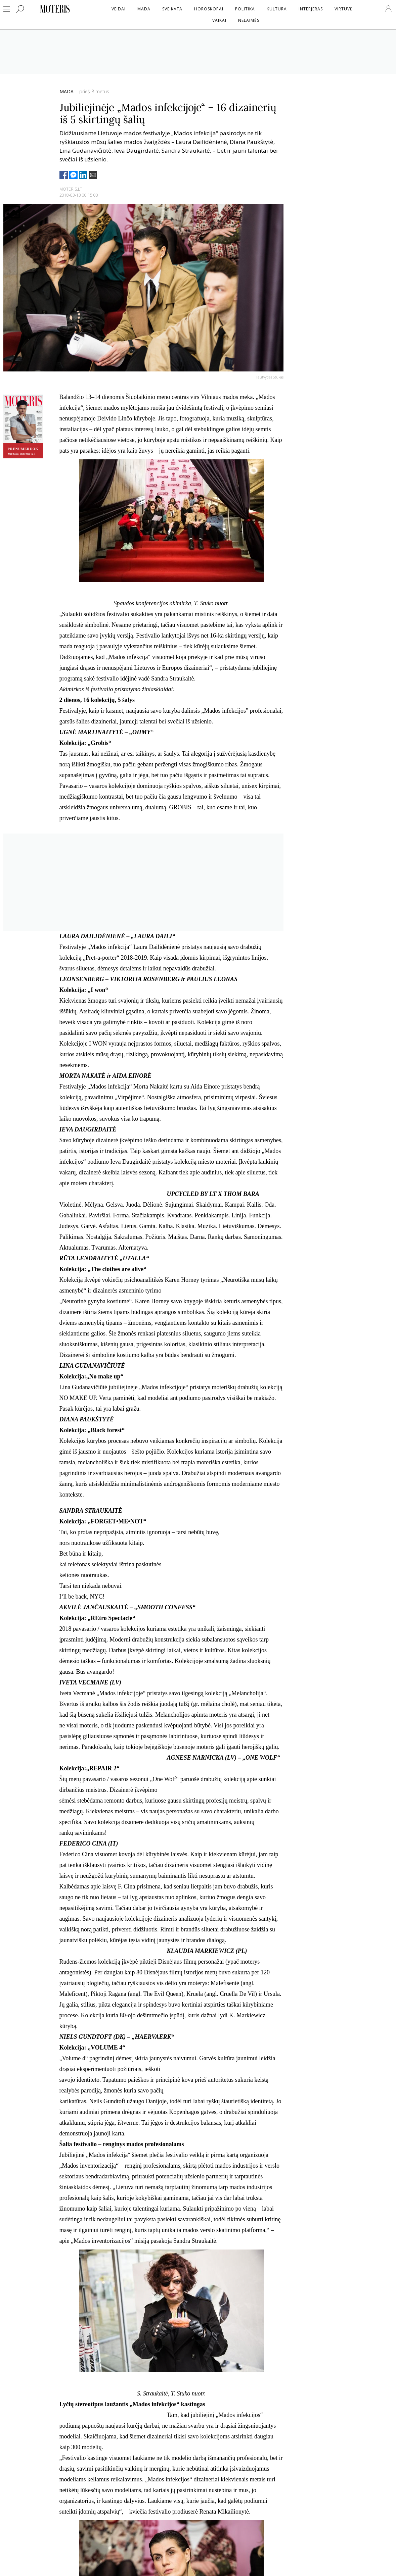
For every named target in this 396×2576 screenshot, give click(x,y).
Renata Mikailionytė (224, 2511)
